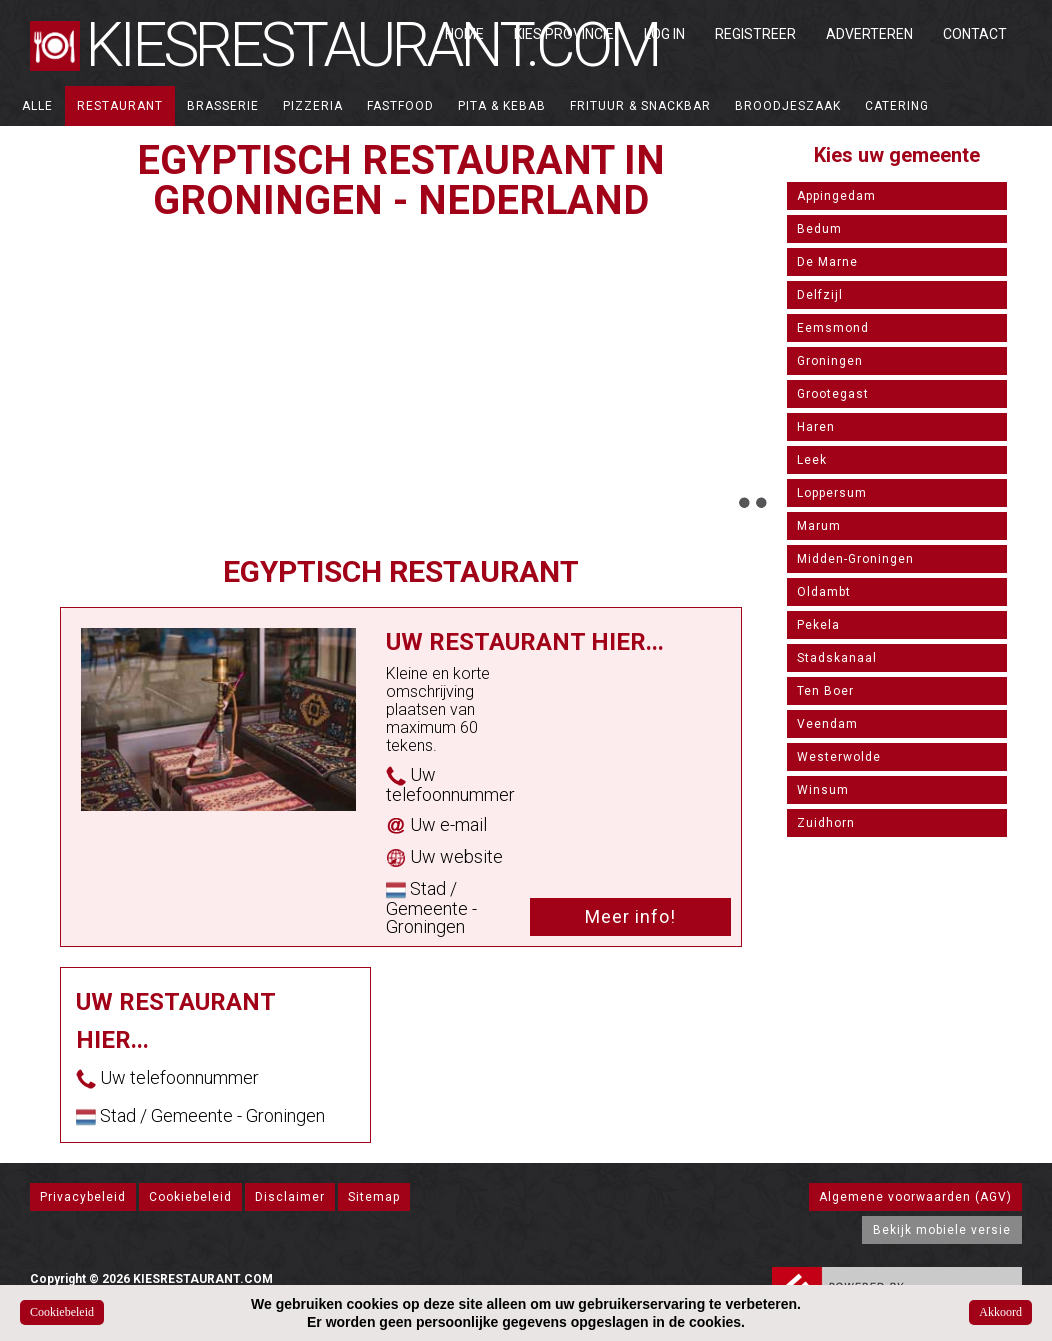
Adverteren (869, 34)
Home (464, 34)
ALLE (37, 106)
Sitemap (374, 1197)
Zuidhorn (826, 823)
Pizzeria (313, 106)
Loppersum (832, 493)
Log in (664, 34)
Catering (897, 106)
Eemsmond (833, 328)
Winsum (823, 790)
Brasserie (223, 106)
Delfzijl (820, 295)
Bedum (819, 229)
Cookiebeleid (190, 1197)
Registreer (755, 34)
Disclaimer (290, 1197)
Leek (812, 460)
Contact (975, 34)
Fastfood (400, 106)
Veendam (827, 724)
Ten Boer (825, 691)
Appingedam (836, 196)
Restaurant (120, 106)
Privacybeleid (83, 1197)
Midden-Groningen (855, 559)
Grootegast (833, 394)
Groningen (830, 361)
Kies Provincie (564, 34)
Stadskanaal (837, 658)
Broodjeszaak (788, 106)
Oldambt (824, 592)
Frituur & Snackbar (640, 106)
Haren (816, 427)
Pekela (818, 625)
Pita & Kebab (502, 106)
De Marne (827, 262)
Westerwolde (839, 757)
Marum (819, 526)
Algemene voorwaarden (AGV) (915, 1197)
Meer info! (630, 916)
